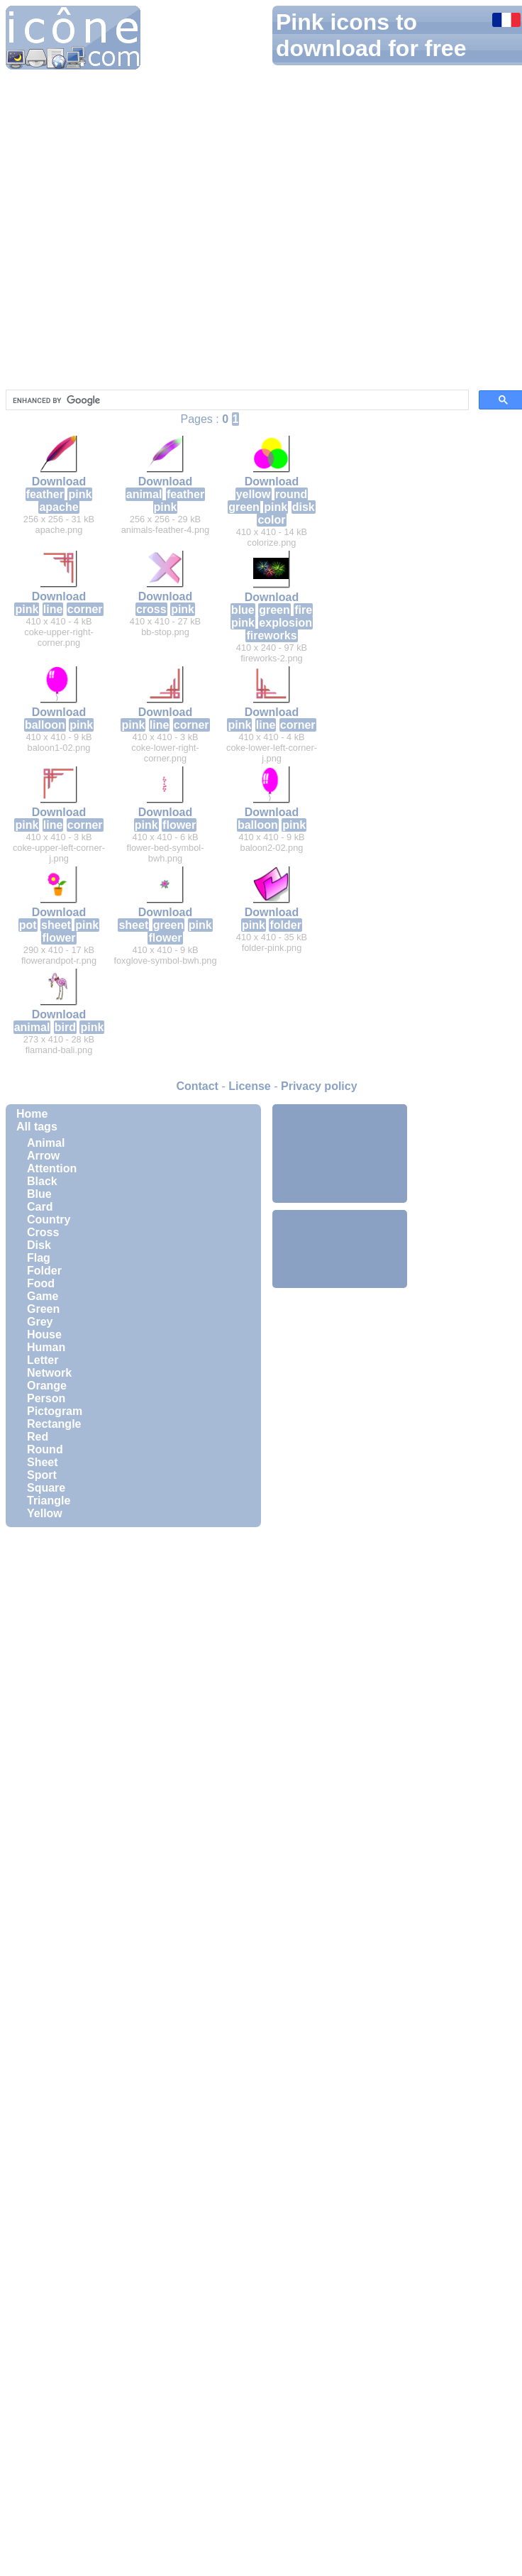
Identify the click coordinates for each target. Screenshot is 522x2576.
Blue (39, 1194)
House (44, 1334)
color (271, 520)
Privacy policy (319, 1086)
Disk (39, 1245)
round (291, 494)
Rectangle (54, 1424)
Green (43, 1309)
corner (85, 609)
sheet (56, 925)
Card (39, 1207)
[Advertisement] (340, 1152)
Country (48, 1219)
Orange (47, 1386)
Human (46, 1347)
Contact (197, 1086)
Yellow (44, 1513)
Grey (39, 1322)
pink (79, 494)
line (53, 609)
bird (65, 1027)
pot (28, 925)
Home (32, 1114)
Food (41, 1283)
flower (179, 825)
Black (42, 1181)
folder (285, 925)
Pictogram (54, 1411)
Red (37, 1437)
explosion (285, 623)
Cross (43, 1232)
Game (42, 1296)
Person (46, 1398)
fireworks (271, 635)
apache (58, 507)
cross (151, 609)
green (244, 507)
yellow (253, 494)
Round (45, 1449)
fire (303, 610)
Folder (44, 1271)
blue (243, 610)
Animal (46, 1143)
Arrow (43, 1156)
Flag (38, 1258)
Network (49, 1373)
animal (144, 494)
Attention (52, 1168)
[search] (236, 400)
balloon (45, 725)
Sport (42, 1475)
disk (303, 507)
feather (45, 494)
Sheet (42, 1462)
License (249, 1086)
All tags (36, 1127)
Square (46, 1488)
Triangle (48, 1501)
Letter (42, 1360)
